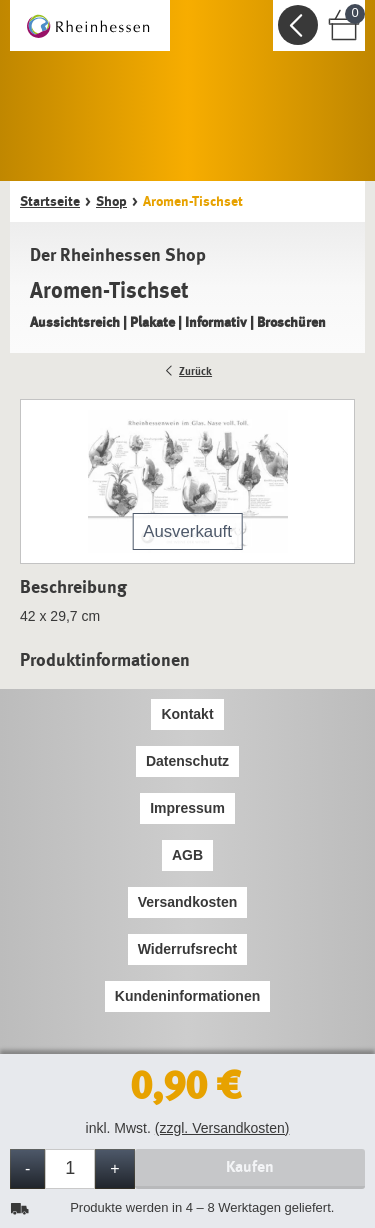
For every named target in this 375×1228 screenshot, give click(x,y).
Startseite (50, 201)
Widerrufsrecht (187, 949)
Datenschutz (187, 761)
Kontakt (187, 714)
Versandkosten (188, 902)
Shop (111, 201)
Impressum (187, 808)
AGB (187, 855)
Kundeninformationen (187, 996)
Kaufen (250, 1166)
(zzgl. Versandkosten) (222, 1128)
